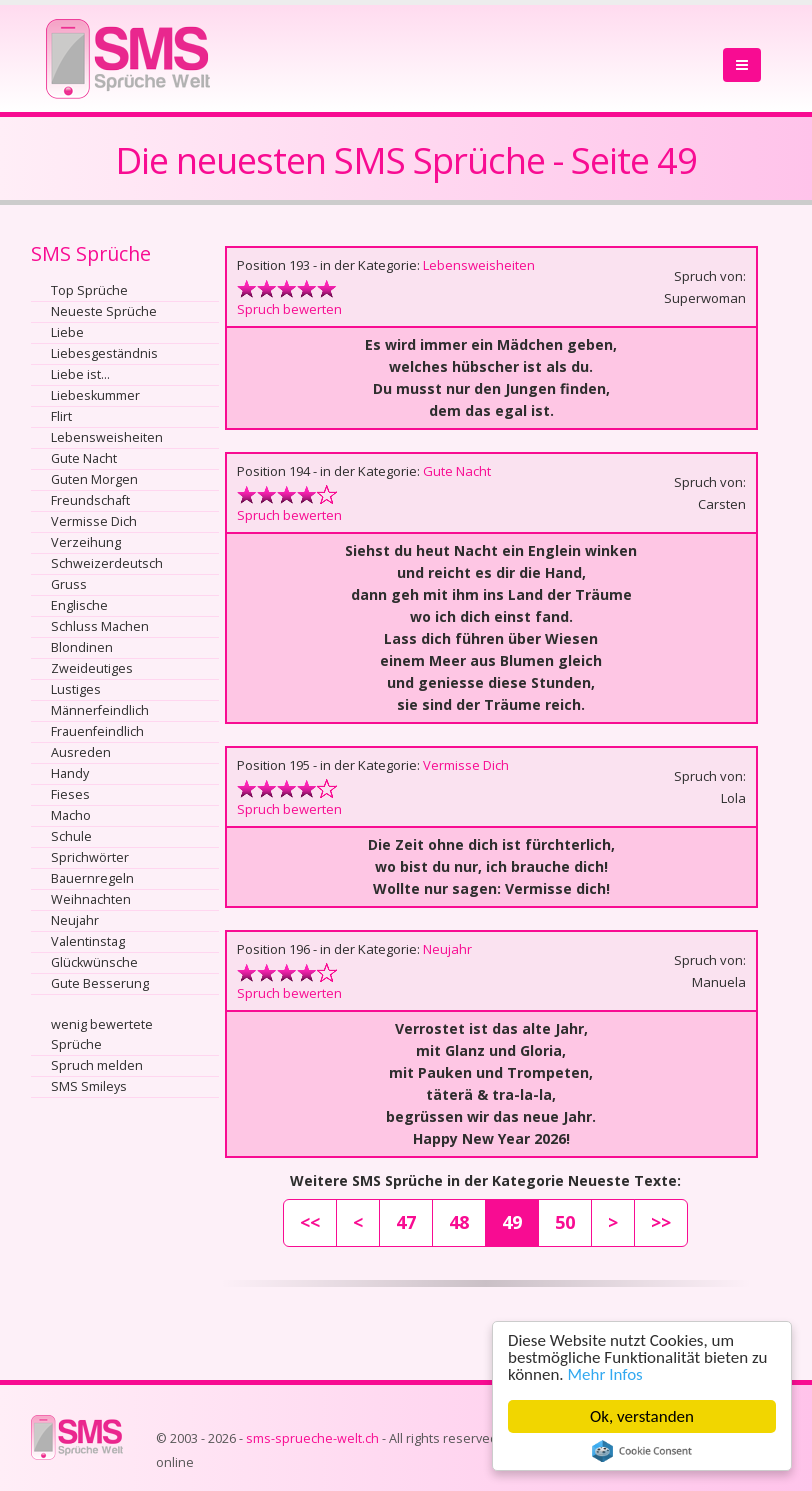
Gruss (69, 584)
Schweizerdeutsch (107, 563)
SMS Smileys (89, 1086)
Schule (71, 836)
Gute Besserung (100, 983)
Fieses (70, 794)
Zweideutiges (92, 668)
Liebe (67, 332)
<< (310, 1222)
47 (406, 1222)
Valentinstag (88, 941)
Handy (70, 773)
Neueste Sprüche (104, 311)
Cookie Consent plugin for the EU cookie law (642, 1451)
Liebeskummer (95, 395)
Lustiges (76, 689)
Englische (79, 605)
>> (661, 1222)
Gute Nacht (84, 458)
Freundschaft (90, 500)
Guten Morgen (94, 479)
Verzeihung (86, 542)
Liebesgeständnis (104, 353)
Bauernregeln (92, 878)
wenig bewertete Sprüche (102, 1034)
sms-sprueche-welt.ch (312, 1438)
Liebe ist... (80, 374)
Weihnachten (91, 899)
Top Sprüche (89, 290)
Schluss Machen (100, 626)
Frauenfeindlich (97, 731)
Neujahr (75, 920)
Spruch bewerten (289, 309)
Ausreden (81, 752)
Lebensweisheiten (107, 437)
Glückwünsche (94, 962)
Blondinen (82, 647)
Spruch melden (97, 1065)
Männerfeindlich (100, 710)
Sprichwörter (90, 857)
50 (565, 1222)
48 (459, 1222)
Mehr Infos (605, 1374)
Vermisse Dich (94, 521)
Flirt (61, 416)
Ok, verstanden (642, 1416)
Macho (71, 815)
